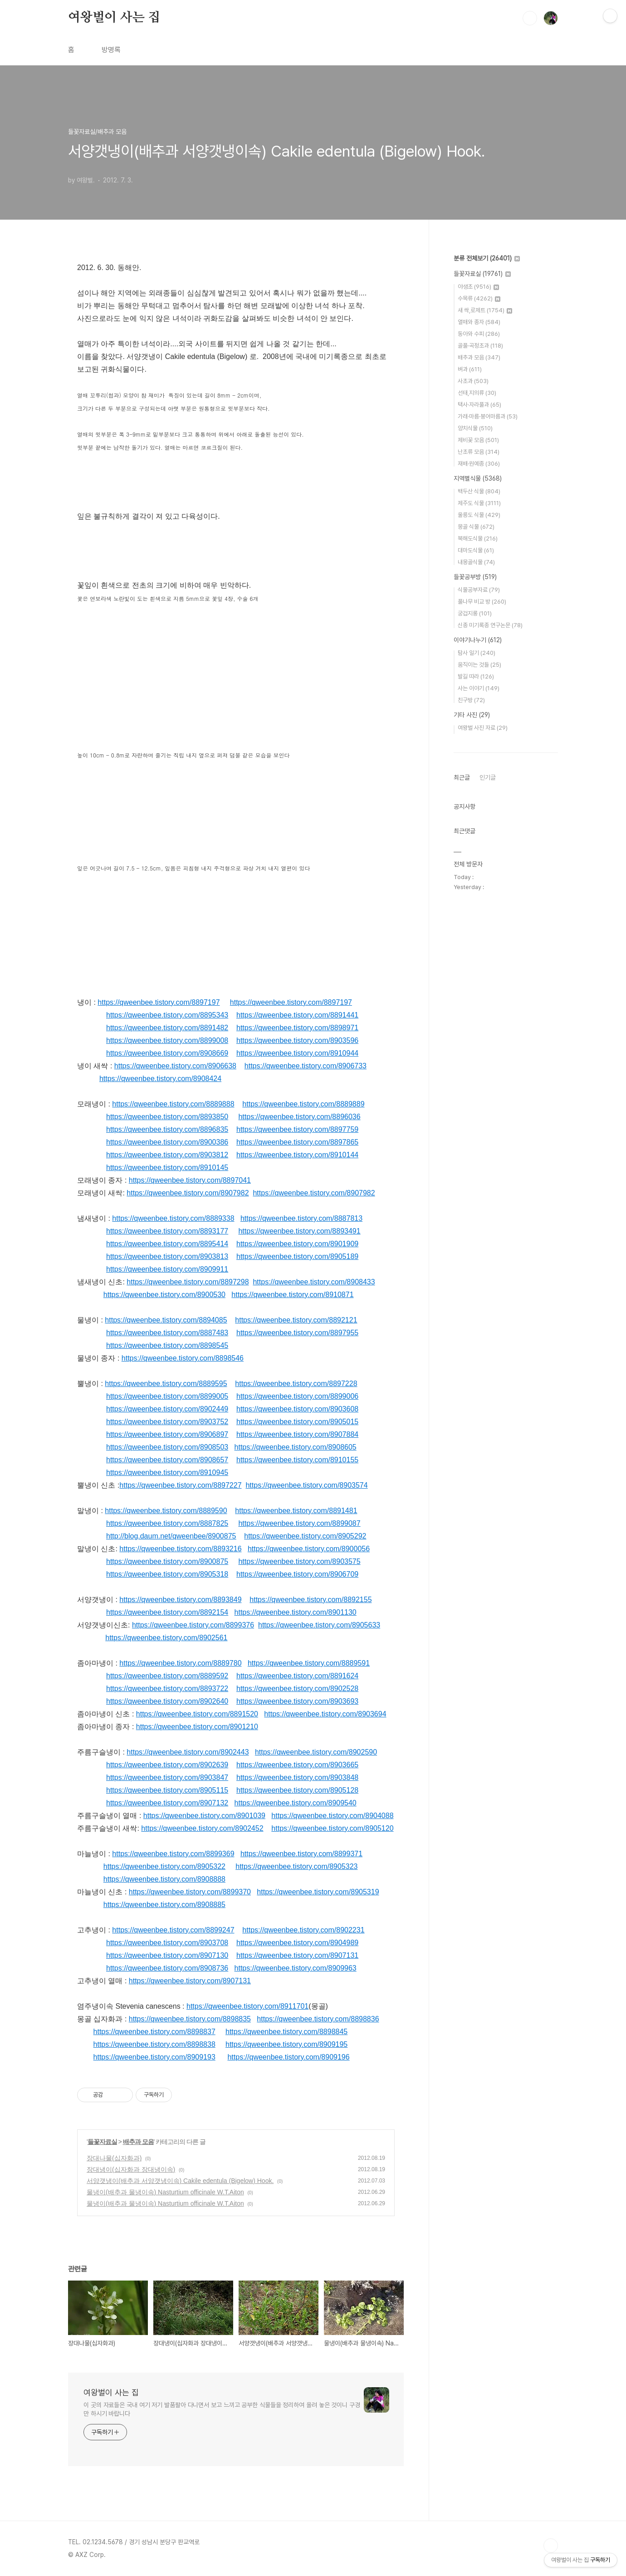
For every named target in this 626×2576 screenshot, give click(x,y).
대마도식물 (476, 550)
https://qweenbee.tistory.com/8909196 (288, 2057)
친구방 (471, 700)
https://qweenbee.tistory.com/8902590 (316, 1752)
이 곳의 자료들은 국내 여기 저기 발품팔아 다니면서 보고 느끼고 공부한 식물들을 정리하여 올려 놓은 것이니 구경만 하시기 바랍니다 (221, 2409)
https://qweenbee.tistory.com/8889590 (166, 1510)
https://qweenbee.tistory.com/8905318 (167, 1574)
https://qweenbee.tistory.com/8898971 (297, 1028)
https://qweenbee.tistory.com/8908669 (167, 1053)
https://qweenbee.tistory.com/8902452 (202, 1828)
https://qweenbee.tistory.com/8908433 (314, 1282)
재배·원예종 (479, 463)
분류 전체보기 (487, 258)
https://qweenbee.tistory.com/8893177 (167, 1231)
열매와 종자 (479, 322)
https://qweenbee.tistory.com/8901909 (297, 1244)
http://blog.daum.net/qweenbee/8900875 (171, 1536)
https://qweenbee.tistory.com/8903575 (299, 1561)
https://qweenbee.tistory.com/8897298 (188, 1282)
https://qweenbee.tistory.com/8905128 (297, 1790)
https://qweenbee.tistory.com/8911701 (247, 2006)
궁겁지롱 (475, 613)
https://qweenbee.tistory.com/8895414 (167, 1244)
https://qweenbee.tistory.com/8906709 (297, 1574)
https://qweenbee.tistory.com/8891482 (167, 1028)
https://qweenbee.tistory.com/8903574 (306, 1485)
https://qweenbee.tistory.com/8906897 (167, 1434)
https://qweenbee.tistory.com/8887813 (301, 1218)
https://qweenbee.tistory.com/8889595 (166, 1383)
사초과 (473, 381)
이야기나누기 (478, 640)
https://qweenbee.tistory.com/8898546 (183, 1358)
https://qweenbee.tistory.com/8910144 (297, 1155)
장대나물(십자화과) (114, 2158)
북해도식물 (478, 538)
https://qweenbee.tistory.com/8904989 (297, 1943)
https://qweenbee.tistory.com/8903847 (167, 1777)
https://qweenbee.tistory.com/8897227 (180, 1485)
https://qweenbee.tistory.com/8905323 (296, 1866)
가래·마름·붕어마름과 (488, 416)
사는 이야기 (478, 688)
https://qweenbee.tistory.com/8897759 (297, 1129)
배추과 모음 (138, 2141)
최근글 (462, 777)
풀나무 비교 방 (482, 601)
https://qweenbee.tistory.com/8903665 (297, 1765)
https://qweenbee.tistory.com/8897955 (297, 1333)
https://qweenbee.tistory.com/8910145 (167, 1167)
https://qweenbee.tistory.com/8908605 (296, 1447)
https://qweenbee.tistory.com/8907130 (167, 1955)
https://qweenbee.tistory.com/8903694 (325, 1714)
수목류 (479, 298)
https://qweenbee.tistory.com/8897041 (190, 1180)
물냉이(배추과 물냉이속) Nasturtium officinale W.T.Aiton (165, 2192)
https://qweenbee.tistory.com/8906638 (175, 1066)
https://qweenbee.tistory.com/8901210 (197, 1726)
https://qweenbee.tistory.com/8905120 (332, 1828)
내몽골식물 (476, 562)
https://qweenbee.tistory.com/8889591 (309, 1663)
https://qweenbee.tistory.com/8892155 (310, 1599)
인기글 (487, 777)
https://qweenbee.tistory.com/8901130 (296, 1612)
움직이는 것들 (479, 664)
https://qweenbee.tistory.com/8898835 (190, 2019)
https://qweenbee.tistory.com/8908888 (164, 1879)
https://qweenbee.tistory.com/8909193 (154, 2057)
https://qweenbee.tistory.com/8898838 (154, 2044)
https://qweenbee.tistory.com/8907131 (297, 1955)
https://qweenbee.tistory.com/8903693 (297, 1701)
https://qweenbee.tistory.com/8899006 (297, 1396)
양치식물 (475, 428)
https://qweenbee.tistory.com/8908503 (167, 1447)
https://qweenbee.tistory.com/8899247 (173, 1930)
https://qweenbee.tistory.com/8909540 (296, 1803)
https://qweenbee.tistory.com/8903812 (167, 1155)
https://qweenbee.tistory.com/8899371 (301, 1854)
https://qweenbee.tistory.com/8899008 (167, 1040)
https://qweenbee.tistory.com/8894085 (166, 1320)
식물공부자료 (479, 589)
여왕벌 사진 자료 (483, 727)
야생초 (478, 286)
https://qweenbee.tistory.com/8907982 (188, 1193)
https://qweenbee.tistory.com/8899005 (167, 1396)
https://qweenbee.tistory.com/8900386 (167, 1142)
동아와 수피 (479, 333)
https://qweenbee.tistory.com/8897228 (296, 1383)
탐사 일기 (476, 652)
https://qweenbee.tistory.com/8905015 (297, 1422)
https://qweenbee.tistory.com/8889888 (173, 1104)
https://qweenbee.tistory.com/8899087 (299, 1523)
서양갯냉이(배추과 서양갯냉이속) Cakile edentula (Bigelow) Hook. (180, 2180)
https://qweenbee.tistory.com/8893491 (299, 1231)
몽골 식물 (476, 526)
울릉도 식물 (479, 514)
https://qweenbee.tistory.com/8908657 (167, 1460)
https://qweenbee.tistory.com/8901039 (204, 1815)
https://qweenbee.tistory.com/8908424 (160, 1078)
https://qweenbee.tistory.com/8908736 (167, 1968)
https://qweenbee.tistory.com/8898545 (167, 1345)
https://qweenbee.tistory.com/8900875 (167, 1561)
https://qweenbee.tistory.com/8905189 (297, 1256)
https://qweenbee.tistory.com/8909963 (296, 1968)
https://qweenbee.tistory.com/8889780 (180, 1663)
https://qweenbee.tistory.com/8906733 (306, 1066)
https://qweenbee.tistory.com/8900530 (164, 1294)
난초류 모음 (478, 451)
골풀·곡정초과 (480, 345)
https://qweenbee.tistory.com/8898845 (286, 2031)
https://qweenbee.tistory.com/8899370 (190, 1892)
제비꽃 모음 (478, 440)
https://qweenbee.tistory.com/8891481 (296, 1510)
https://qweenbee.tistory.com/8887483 (167, 1333)
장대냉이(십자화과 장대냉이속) (131, 2169)
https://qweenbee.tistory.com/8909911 (167, 1269)
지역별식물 (478, 478)
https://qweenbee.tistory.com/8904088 (332, 1815)
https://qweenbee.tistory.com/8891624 (297, 1676)
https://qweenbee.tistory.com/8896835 (167, 1129)
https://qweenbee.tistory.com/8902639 (167, 1765)
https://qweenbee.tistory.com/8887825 (167, 1523)
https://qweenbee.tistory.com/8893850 (167, 1117)
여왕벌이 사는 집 (114, 17)
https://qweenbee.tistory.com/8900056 (309, 1549)
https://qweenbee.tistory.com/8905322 (164, 1866)
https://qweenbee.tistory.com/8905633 (319, 1625)
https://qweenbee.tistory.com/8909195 (286, 2044)
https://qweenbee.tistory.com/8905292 (305, 1536)
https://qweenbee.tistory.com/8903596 (297, 1040)
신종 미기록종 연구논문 (490, 625)
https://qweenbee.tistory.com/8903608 (297, 1409)
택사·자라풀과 (479, 404)
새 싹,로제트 (485, 310)
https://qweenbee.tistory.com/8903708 (167, 1943)
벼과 (470, 369)
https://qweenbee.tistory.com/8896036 (299, 1117)
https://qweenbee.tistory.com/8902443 (188, 1752)
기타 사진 (472, 714)
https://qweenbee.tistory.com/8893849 (180, 1599)
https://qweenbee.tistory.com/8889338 (173, 1218)
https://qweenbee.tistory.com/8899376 (193, 1625)
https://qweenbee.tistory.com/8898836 (318, 2019)
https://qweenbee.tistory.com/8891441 (297, 1015)
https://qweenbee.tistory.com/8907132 (167, 1803)
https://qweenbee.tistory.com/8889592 (167, 1676)
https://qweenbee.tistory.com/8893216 (180, 1549)
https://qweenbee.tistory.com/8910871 (292, 1294)
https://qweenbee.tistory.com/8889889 (303, 1104)
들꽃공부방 (475, 576)
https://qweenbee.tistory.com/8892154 (167, 1612)
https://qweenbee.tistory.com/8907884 (297, 1434)
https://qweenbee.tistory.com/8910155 (297, 1460)
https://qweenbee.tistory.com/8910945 (167, 1472)
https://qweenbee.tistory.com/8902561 (166, 1638)
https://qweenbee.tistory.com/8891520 (197, 1714)
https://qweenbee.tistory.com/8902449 (167, 1409)
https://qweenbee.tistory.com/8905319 (318, 1892)
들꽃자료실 (102, 2141)
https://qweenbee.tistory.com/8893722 (167, 1688)
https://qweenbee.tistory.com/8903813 (167, 1256)
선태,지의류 (477, 392)
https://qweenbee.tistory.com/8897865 (297, 1142)
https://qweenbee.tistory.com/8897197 (159, 1002)
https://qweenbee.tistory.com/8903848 (297, 1777)
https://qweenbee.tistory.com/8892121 (296, 1320)
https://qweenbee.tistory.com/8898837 (154, 2031)
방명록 (111, 49)
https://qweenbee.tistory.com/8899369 (173, 1854)
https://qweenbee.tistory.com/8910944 (297, 1053)
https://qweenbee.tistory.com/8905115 (167, 1790)
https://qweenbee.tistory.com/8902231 (303, 1930)
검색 (530, 18)
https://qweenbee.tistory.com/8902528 (297, 1688)
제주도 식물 (479, 503)
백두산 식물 (479, 491)
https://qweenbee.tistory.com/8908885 (164, 1904)
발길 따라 (476, 676)
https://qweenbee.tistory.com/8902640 (167, 1701)
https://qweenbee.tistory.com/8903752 (167, 1422)
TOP (550, 2545)
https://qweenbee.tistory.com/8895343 (167, 1015)
